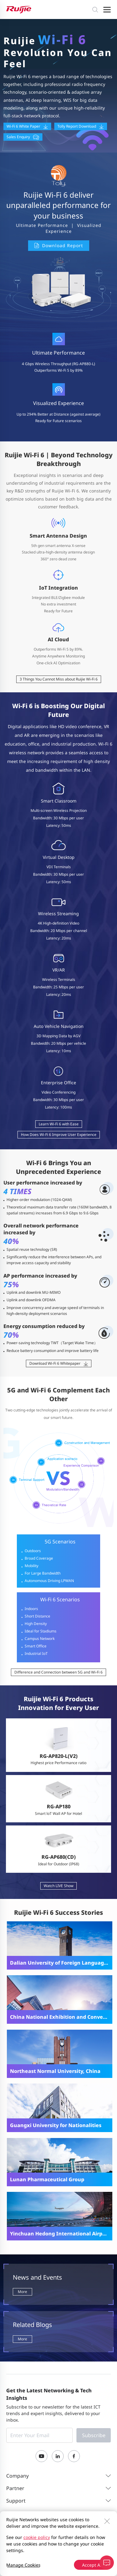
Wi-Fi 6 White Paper (27, 126)
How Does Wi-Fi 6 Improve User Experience (58, 1134)
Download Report (58, 245)
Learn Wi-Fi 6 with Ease (59, 1124)
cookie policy (36, 2537)
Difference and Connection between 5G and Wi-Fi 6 (58, 1672)
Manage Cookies (23, 2565)
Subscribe (93, 2435)
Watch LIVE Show (58, 1885)
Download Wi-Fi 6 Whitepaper (58, 1363)
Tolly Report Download (80, 126)
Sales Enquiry (23, 137)
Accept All (92, 2565)
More (22, 2291)
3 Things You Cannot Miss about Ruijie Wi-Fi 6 (59, 679)
